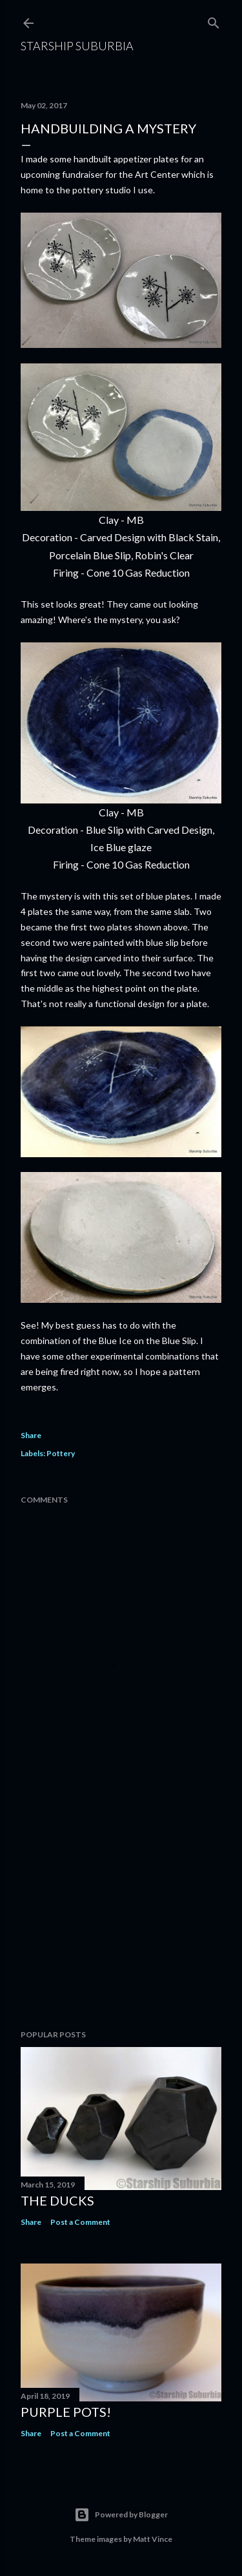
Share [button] (31, 1435)
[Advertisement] (121, 1916)
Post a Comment (80, 2222)
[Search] (213, 20)
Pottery (60, 1453)
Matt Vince (152, 2539)
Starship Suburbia (77, 46)
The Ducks (57, 2200)
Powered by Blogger (121, 2515)
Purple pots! (66, 2411)
